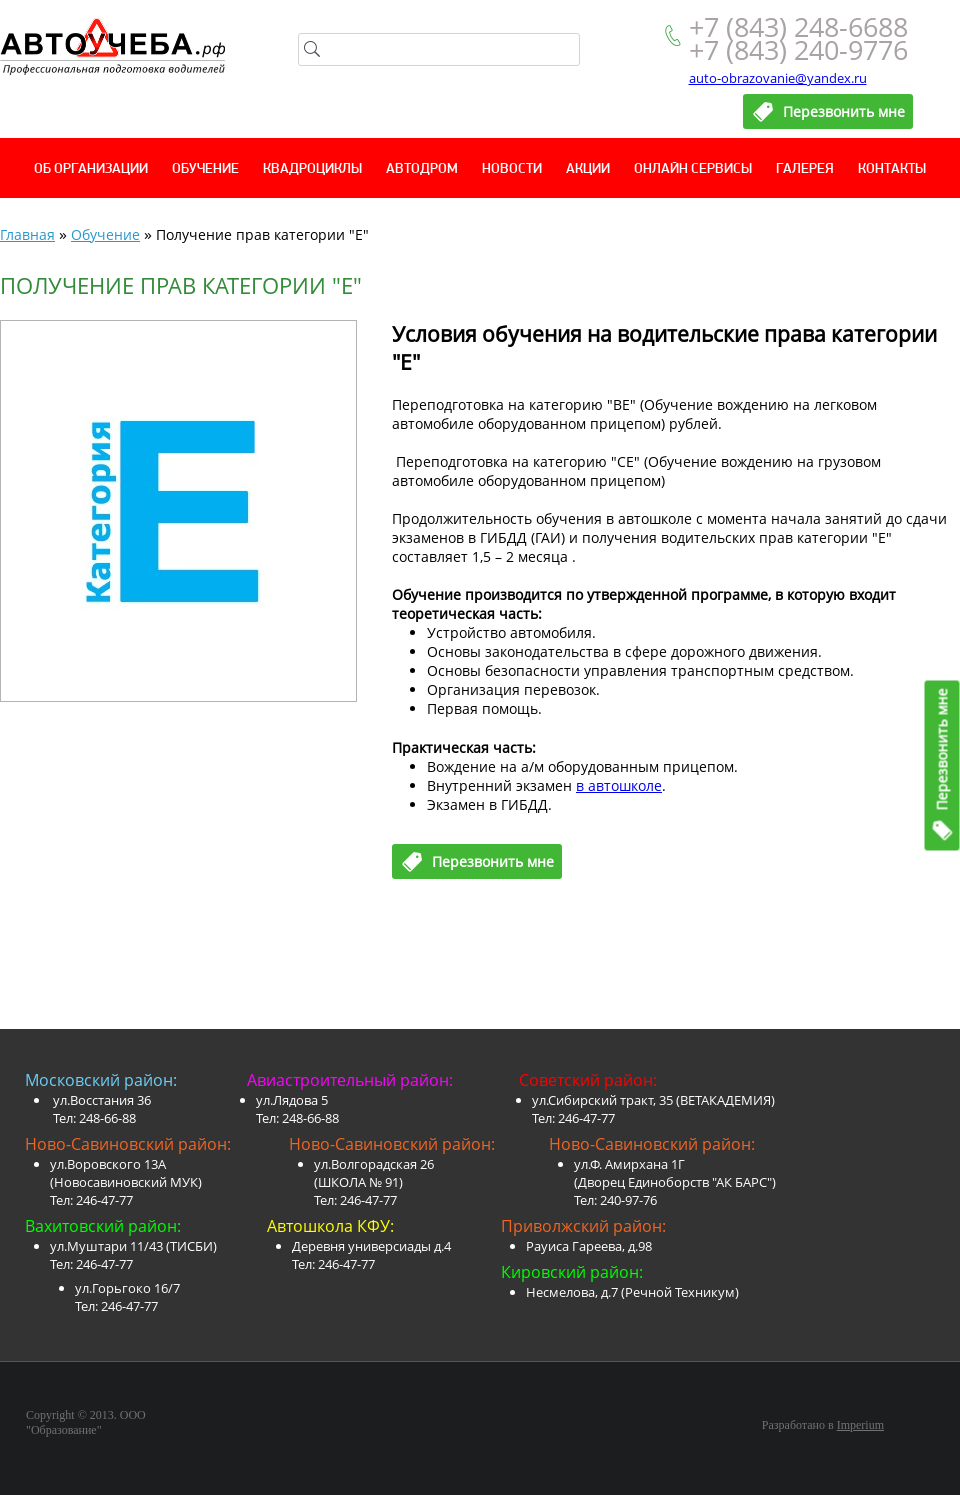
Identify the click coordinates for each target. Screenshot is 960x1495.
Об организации (91, 169)
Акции (588, 169)
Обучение (205, 169)
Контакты (892, 169)
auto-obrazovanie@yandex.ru (778, 78)
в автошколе (619, 785)
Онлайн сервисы (693, 169)
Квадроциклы (312, 169)
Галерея (805, 169)
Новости (512, 169)
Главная (27, 234)
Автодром (422, 169)
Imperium (860, 1425)
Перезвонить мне (942, 749)
